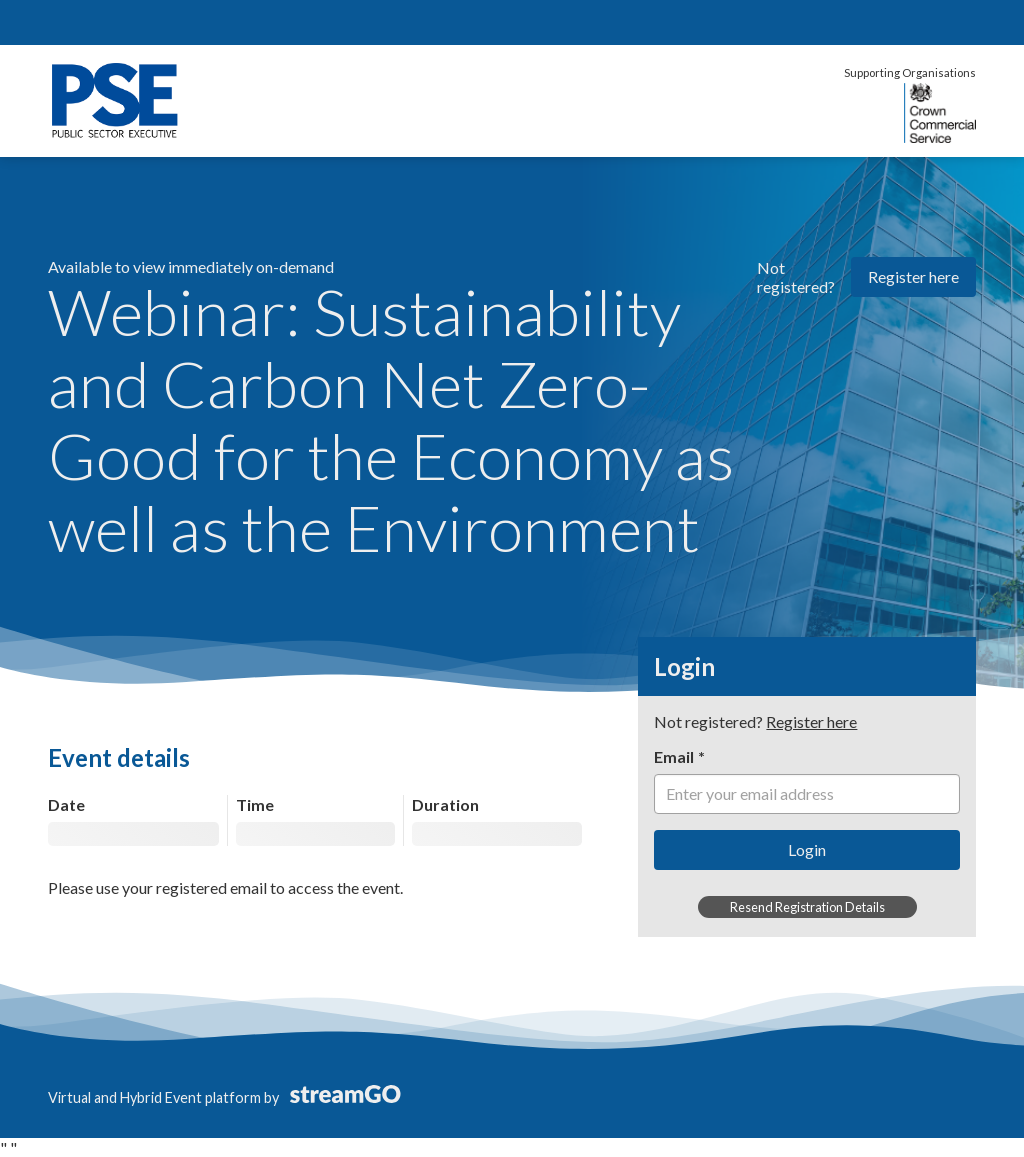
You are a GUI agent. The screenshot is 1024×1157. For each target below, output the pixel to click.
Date (66, 804)
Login (807, 849)
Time (255, 804)
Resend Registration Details (807, 907)
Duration (445, 804)
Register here (913, 276)
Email (674, 756)
